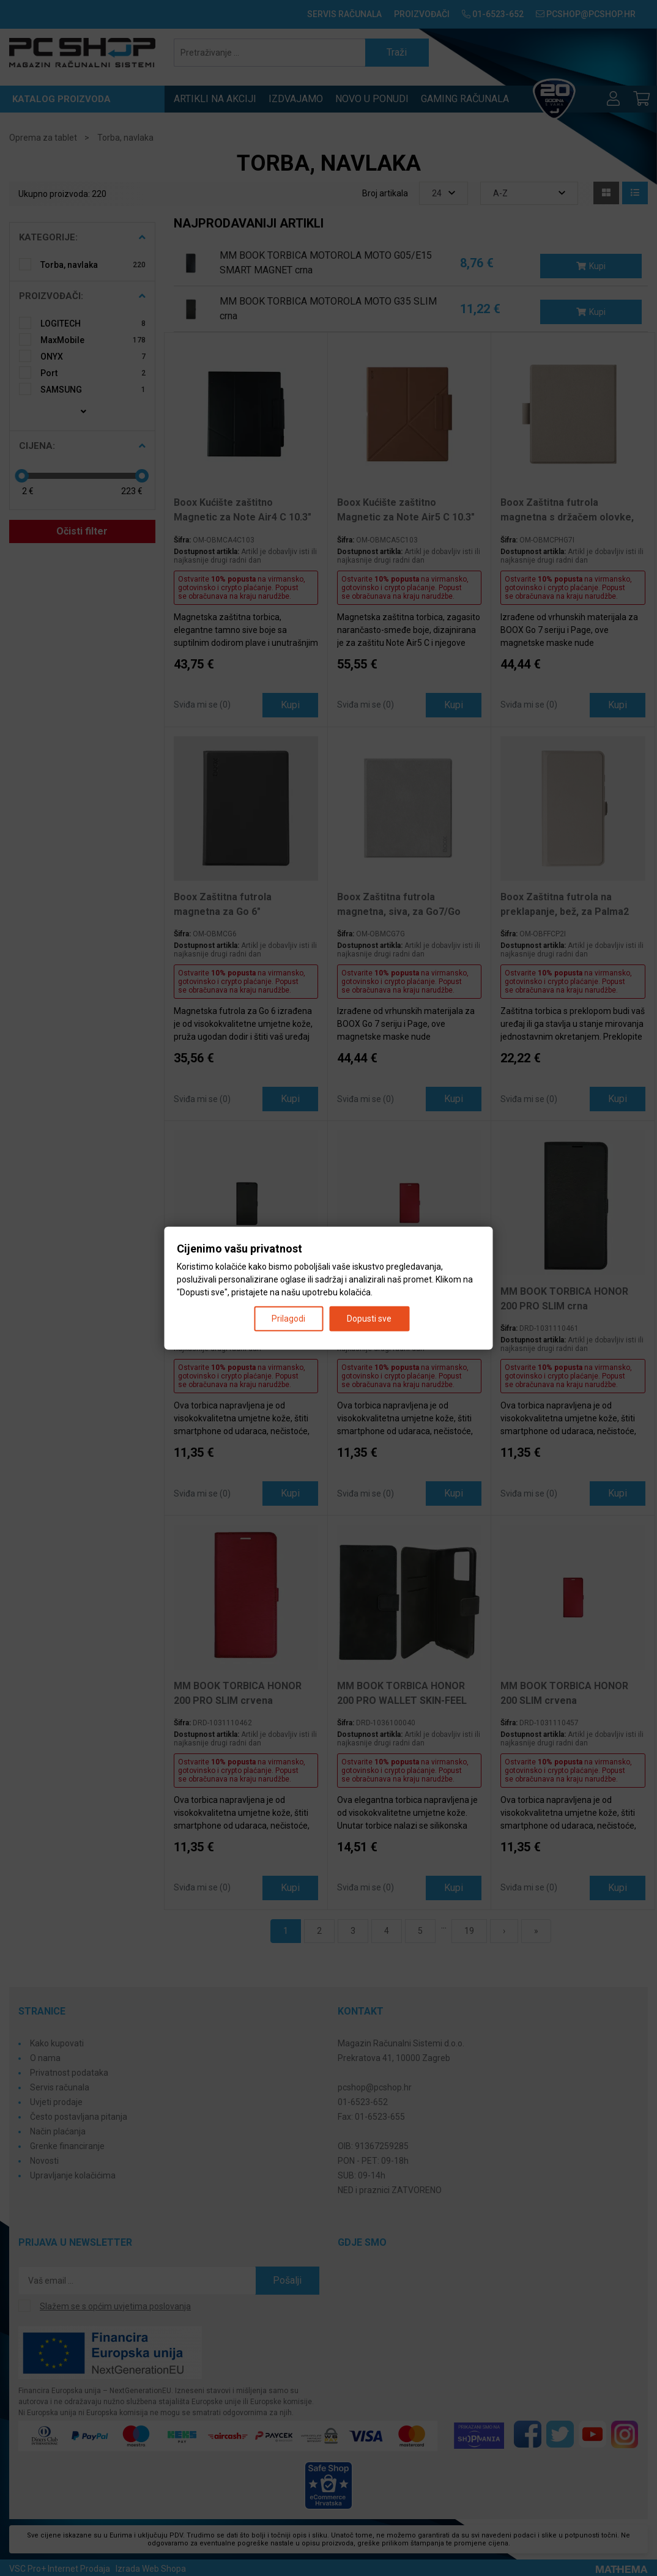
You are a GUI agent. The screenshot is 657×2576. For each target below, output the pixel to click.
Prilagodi (288, 1318)
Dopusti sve (369, 1318)
